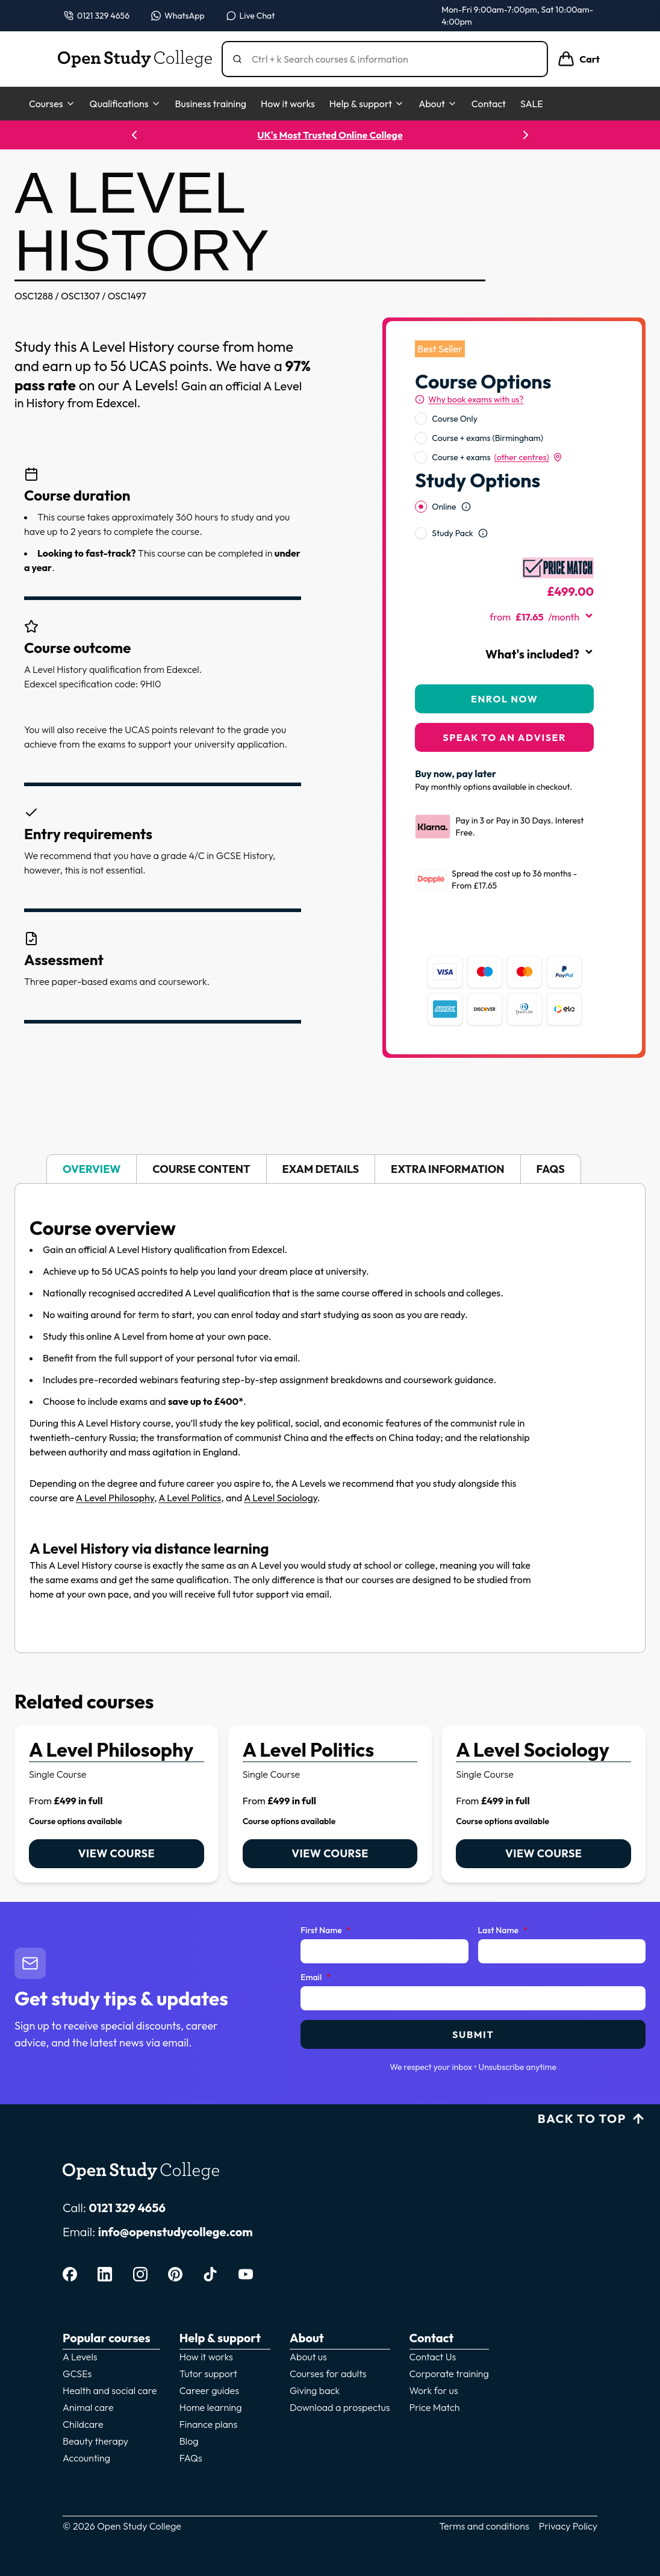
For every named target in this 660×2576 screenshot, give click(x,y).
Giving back (315, 2390)
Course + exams (497, 457)
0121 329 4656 (127, 2207)
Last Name (503, 1931)
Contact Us (432, 2357)
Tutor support (208, 2374)
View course (116, 1853)
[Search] (389, 59)
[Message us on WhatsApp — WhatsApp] (178, 15)
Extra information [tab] (447, 1169)
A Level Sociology (280, 1498)
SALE (531, 104)
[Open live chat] (250, 15)
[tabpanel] (330, 1418)
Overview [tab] (91, 1169)
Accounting (86, 2458)
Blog (189, 2441)
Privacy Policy (568, 2526)
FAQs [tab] (551, 1169)
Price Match (434, 2407)
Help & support (366, 104)
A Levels (80, 2357)
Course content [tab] (201, 1169)
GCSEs (77, 2374)
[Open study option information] (466, 506)
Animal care (88, 2407)
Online (444, 506)
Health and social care (110, 2390)
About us (308, 2357)
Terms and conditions (484, 2526)
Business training (210, 104)
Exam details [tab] (321, 1169)
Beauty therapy (95, 2441)
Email (315, 1978)
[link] (116, 1804)
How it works (288, 104)
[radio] (421, 419)
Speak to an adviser (504, 737)
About (438, 104)
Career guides (209, 2390)
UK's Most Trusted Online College (329, 135)
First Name (325, 1931)
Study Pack (452, 533)
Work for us (433, 2390)
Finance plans (208, 2424)
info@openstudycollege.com (175, 2231)
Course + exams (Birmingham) (487, 438)
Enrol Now (504, 699)
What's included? (539, 653)
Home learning (210, 2407)
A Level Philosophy (115, 1498)
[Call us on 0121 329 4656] (96, 15)
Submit (473, 2034)
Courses (52, 104)
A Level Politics (189, 1498)
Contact (489, 104)
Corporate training (449, 2374)
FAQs (190, 2458)
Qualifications (125, 104)
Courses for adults (328, 2374)
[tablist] (330, 1169)
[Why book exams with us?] (469, 399)
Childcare (83, 2424)
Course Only (455, 418)
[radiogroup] (504, 438)
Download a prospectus (340, 2407)
